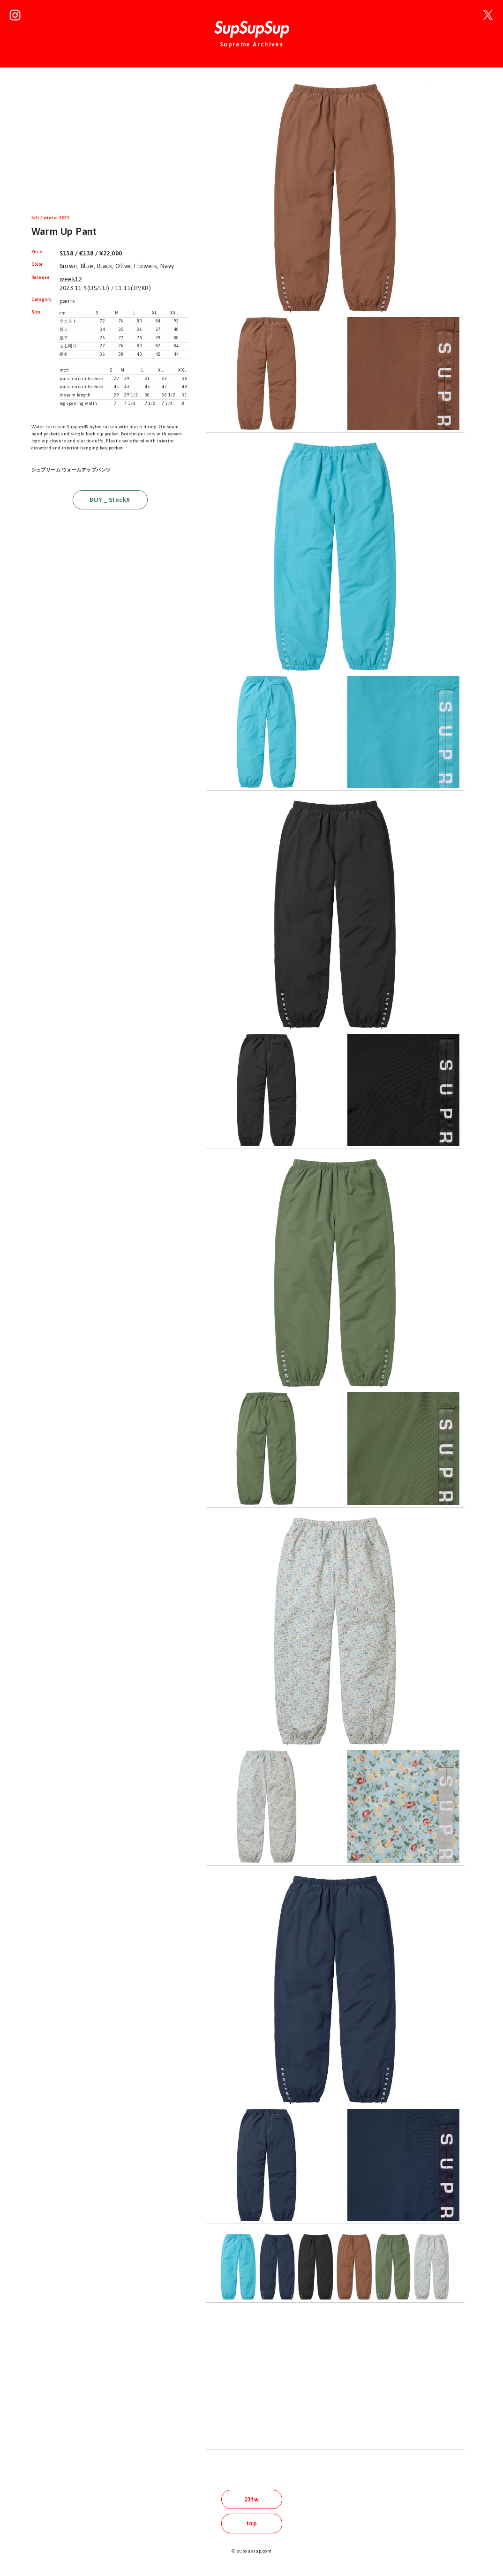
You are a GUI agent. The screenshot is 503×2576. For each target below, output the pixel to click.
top (251, 2523)
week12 (71, 279)
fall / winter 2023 (50, 218)
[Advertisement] (110, 147)
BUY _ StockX (110, 499)
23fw (251, 2499)
